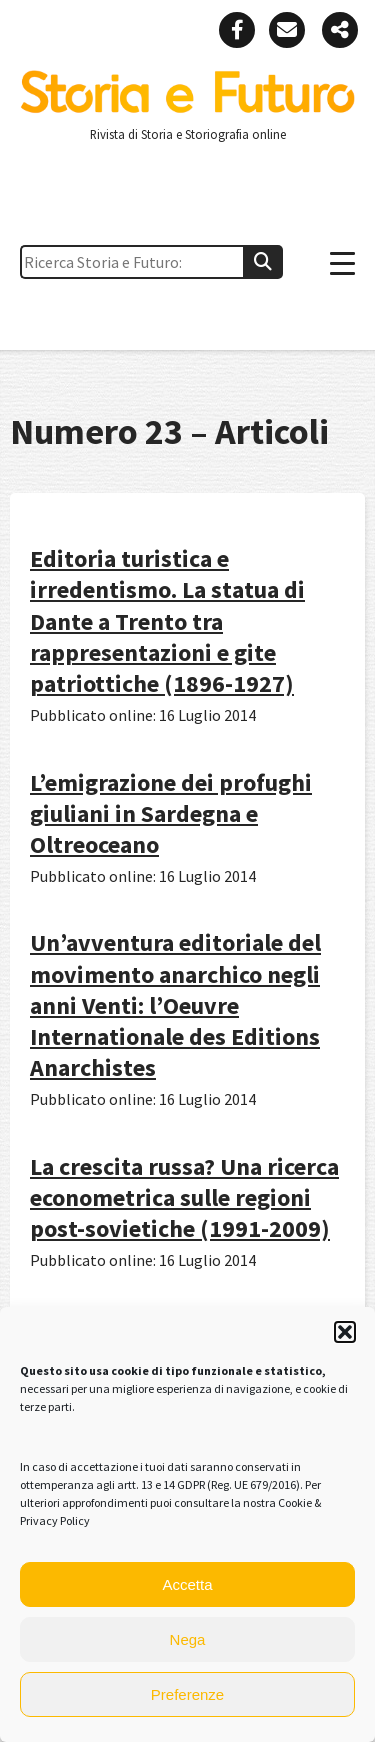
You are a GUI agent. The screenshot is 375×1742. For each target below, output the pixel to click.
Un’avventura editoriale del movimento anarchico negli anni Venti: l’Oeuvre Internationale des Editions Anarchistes (175, 1005)
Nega (188, 1639)
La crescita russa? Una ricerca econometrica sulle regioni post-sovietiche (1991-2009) (184, 1197)
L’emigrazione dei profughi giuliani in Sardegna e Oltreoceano (171, 813)
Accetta (187, 1584)
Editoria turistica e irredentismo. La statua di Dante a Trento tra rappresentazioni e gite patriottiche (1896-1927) (167, 621)
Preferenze (187, 1694)
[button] (345, 1332)
